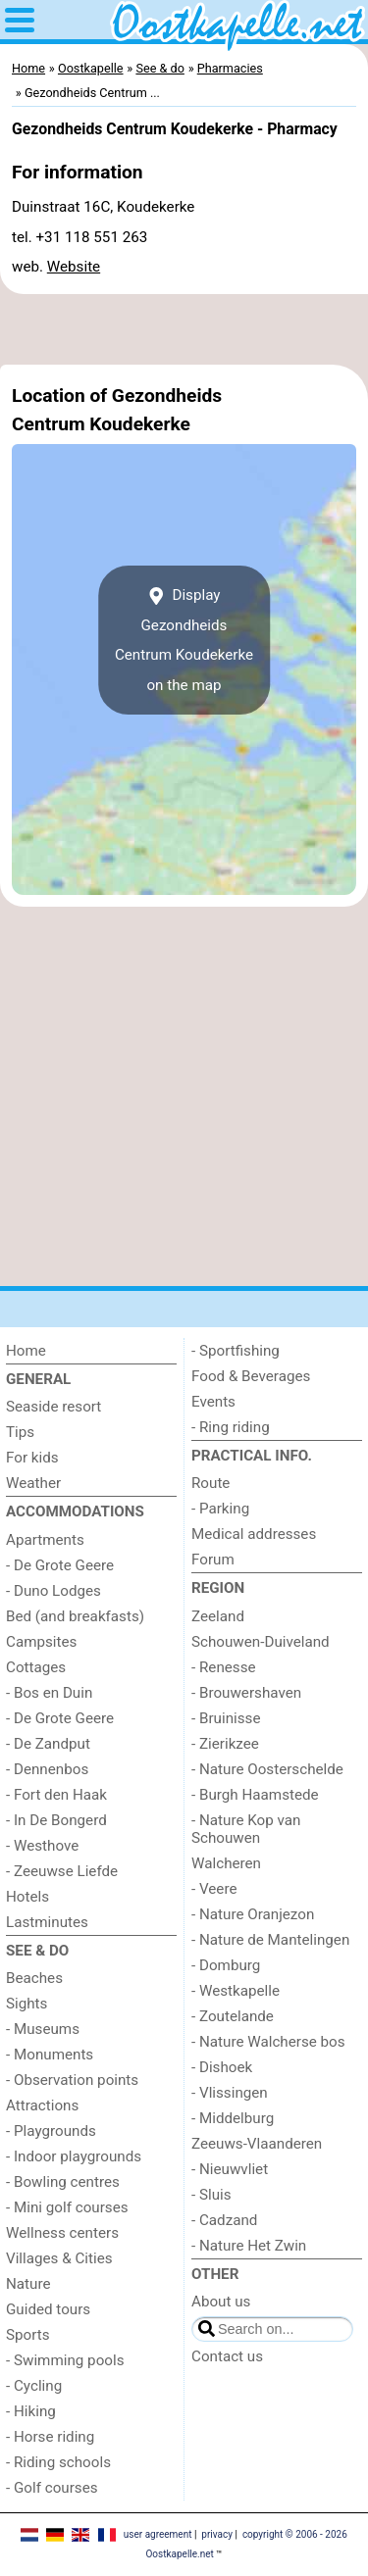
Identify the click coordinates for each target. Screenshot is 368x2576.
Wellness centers (62, 2233)
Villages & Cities (59, 2258)
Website (73, 266)
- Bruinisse (225, 1718)
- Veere (214, 1889)
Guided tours (48, 2309)
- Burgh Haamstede (255, 1795)
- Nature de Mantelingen (270, 1940)
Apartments (45, 1540)
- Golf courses (52, 2488)
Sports (28, 2335)
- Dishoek (221, 2067)
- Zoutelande (232, 2016)
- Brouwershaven (246, 1693)
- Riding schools (58, 2462)
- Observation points (72, 2080)
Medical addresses (253, 1534)
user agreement (158, 2534)
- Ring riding (230, 1427)
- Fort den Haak (56, 1795)
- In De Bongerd (56, 1820)
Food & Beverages (250, 1376)
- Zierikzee (225, 1744)
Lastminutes (47, 1922)
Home (26, 1351)
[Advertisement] (184, 329)
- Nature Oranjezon (252, 1914)
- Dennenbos (47, 1769)
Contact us (227, 2356)
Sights (26, 2003)
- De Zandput (48, 1744)
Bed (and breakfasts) (75, 1616)
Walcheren (226, 1863)
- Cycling (34, 2386)
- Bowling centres (63, 2182)
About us (220, 2301)
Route (210, 1483)
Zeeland (217, 1616)
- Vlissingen (229, 2093)
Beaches (34, 1978)
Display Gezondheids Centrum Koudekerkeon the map (184, 639)
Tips (20, 1432)
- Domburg (225, 1965)
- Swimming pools (65, 2360)
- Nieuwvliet (229, 2169)
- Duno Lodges (53, 1591)
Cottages (36, 1667)
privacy (217, 2534)
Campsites (41, 1642)
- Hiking (31, 2411)
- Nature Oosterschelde (267, 1769)
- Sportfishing (235, 1351)
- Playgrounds (51, 2131)
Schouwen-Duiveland (260, 1642)
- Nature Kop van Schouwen (245, 1829)
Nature (28, 2284)
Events (213, 1402)
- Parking (220, 1508)
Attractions (42, 2105)
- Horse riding (50, 2437)
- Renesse (223, 1667)
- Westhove (42, 1846)
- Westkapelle (235, 1991)
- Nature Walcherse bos (268, 2042)
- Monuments (49, 2054)
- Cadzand (224, 2220)
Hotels (27, 1897)
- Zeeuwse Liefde (62, 1871)
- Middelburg (232, 2118)
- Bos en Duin (49, 1693)
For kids (32, 1457)
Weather (33, 1483)
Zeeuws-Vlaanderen (256, 2144)
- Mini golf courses (67, 2207)
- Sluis (211, 2195)
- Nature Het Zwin (248, 2245)
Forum (213, 1559)
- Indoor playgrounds (73, 2156)
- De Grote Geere (60, 1565)
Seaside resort (53, 1406)
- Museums (42, 2029)
